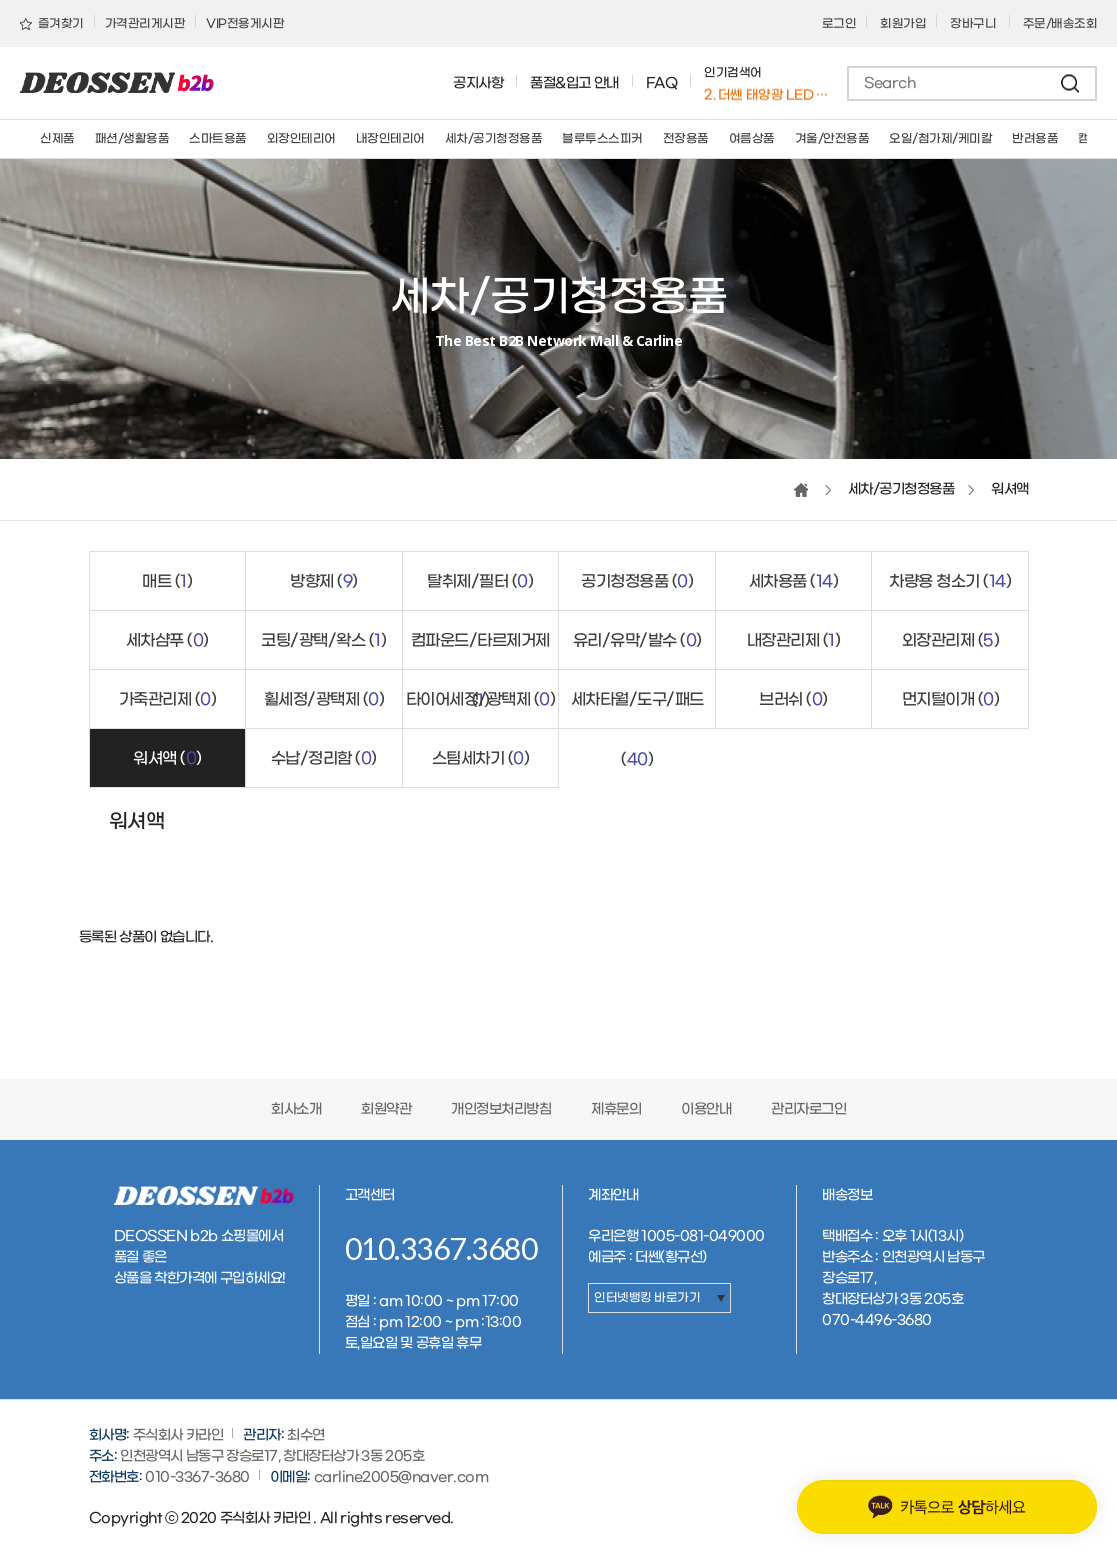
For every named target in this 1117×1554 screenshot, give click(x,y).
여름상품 (752, 139)
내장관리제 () (794, 640)
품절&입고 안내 (574, 83)
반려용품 (1035, 139)
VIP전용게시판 (245, 24)
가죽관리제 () (168, 699)
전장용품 (686, 139)
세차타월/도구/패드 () (637, 709)
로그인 (839, 24)
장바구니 (974, 24)
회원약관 (386, 1109)
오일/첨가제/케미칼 (940, 139)
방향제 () (324, 581)
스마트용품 (218, 139)
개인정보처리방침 (501, 1109)
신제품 (57, 139)
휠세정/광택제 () (324, 699)
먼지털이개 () (951, 699)
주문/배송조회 (1060, 24)
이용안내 (706, 1109)
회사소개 (296, 1109)
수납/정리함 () (324, 758)
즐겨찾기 (52, 24)
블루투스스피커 (602, 139)
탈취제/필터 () (480, 581)
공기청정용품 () (637, 581)
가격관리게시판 (145, 24)
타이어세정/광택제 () (481, 699)
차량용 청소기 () (950, 581)
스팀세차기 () (481, 758)
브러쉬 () (793, 699)
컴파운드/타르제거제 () (480, 650)
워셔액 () (167, 758)
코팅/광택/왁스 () (323, 640)
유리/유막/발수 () (637, 640)
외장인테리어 (301, 139)
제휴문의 (616, 1109)
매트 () (167, 581)
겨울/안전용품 (832, 139)
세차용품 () (794, 581)
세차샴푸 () (167, 640)
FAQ (662, 83)
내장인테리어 (390, 139)
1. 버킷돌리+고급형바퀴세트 (767, 93)
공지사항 (478, 83)
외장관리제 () (951, 640)
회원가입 (903, 24)
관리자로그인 (808, 1109)
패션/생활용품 (132, 139)
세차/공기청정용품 (494, 139)
